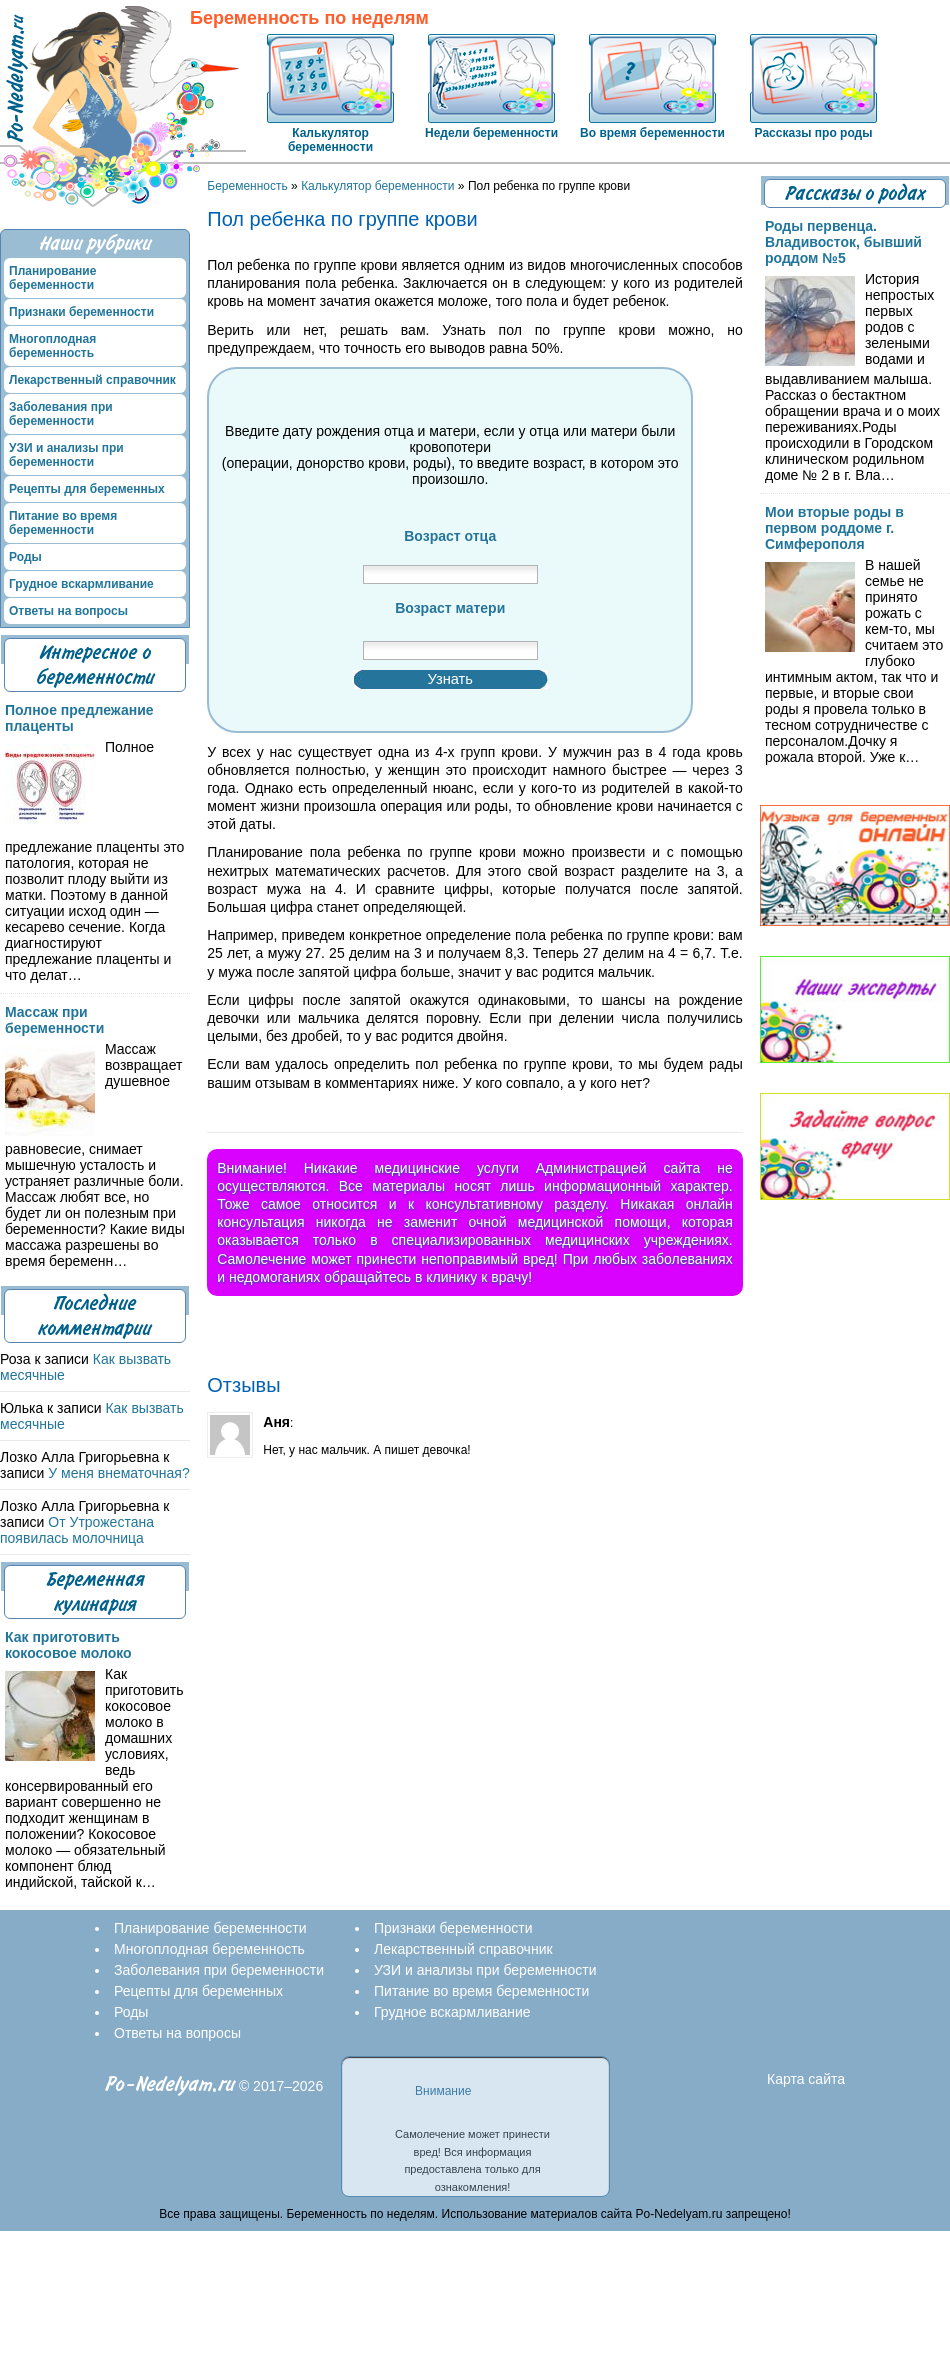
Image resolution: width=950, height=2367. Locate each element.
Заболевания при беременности (61, 414)
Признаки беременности (81, 312)
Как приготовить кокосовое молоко (68, 1645)
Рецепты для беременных (87, 489)
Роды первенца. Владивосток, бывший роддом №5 (843, 242)
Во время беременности (652, 133)
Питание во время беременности (63, 523)
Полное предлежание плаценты (79, 718)
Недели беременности (491, 133)
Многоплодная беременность (52, 346)
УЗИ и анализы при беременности (66, 455)
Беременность (247, 186)
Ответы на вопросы (68, 611)
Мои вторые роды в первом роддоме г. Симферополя (834, 528)
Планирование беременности (52, 278)
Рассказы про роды (814, 133)
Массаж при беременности (54, 1020)
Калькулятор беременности (330, 140)
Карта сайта (806, 2079)
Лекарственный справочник (92, 380)
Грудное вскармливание (81, 584)
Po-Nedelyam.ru (170, 2084)
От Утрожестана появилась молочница (77, 1530)
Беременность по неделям (309, 18)
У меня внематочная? (118, 1473)
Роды (25, 557)
